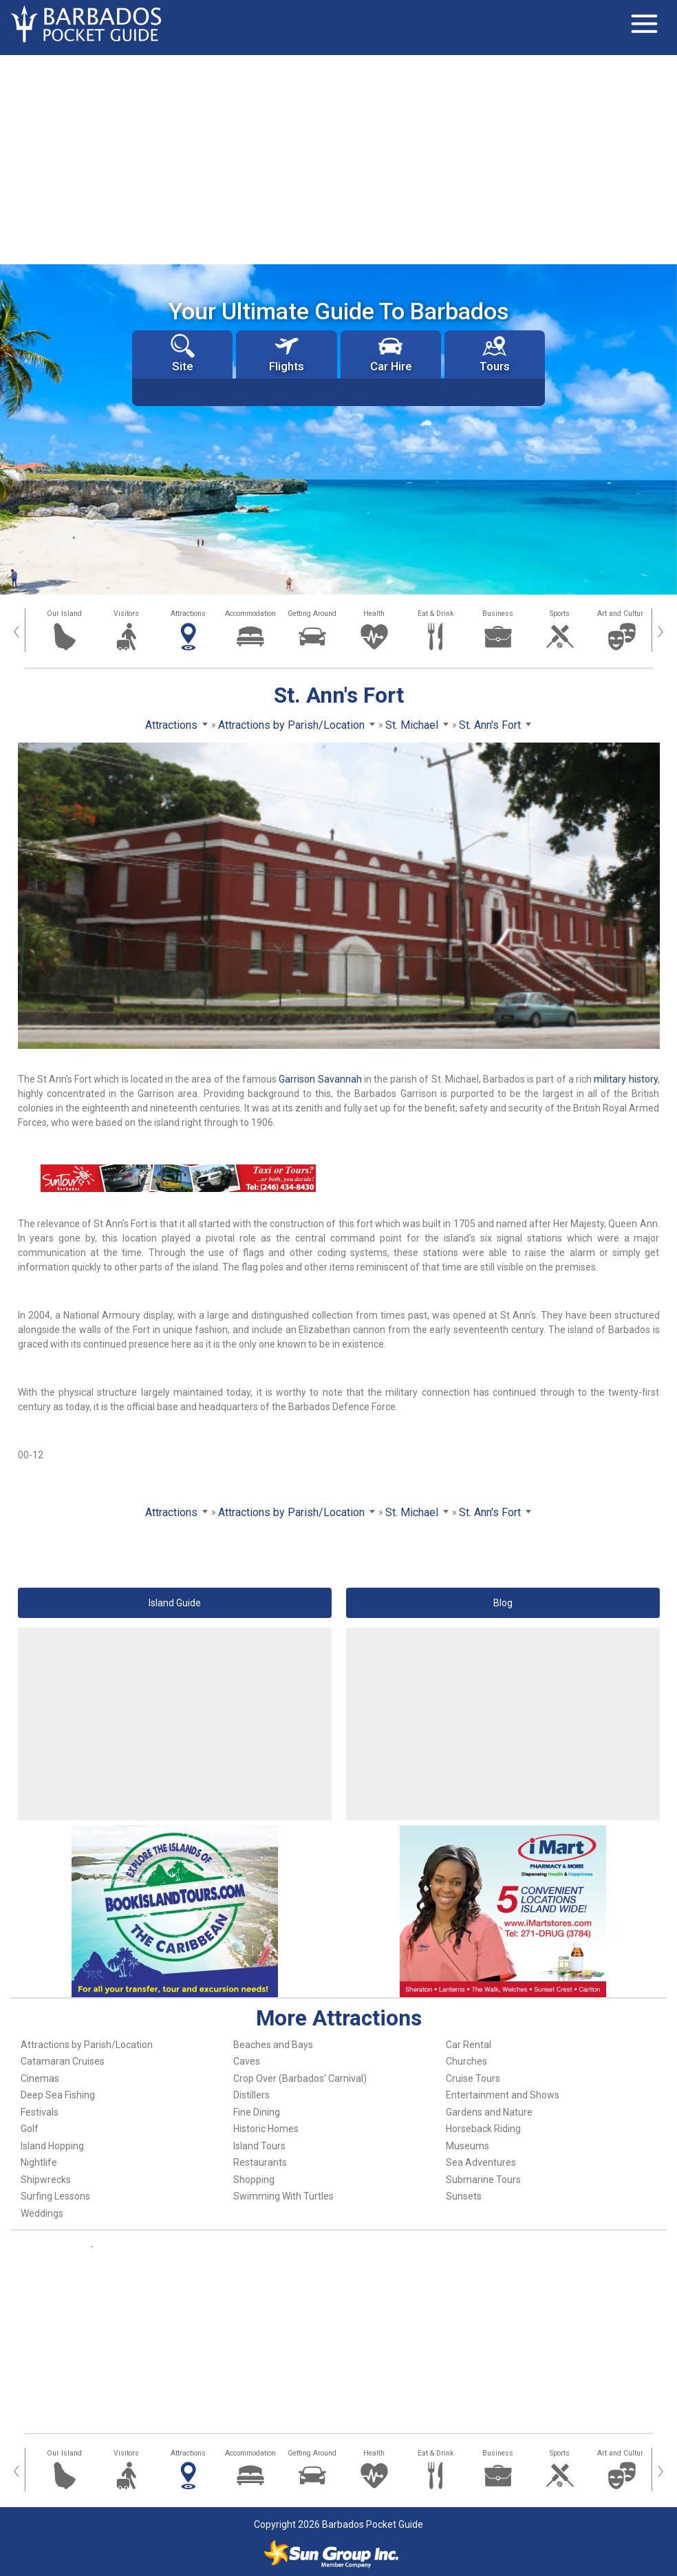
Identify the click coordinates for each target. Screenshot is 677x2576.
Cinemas (40, 2078)
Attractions (188, 613)
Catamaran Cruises (63, 2061)
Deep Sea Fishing (58, 2094)
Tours (495, 353)
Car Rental (468, 2044)
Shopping (254, 2179)
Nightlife (39, 2162)
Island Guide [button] (175, 1602)
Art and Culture (622, 613)
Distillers (251, 2094)
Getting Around (312, 613)
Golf (30, 2128)
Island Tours (259, 2145)
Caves (246, 2061)
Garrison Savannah (320, 1079)
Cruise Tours (473, 2078)
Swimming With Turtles (283, 2196)
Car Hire (390, 353)
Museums (467, 2145)
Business (497, 613)
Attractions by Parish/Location (87, 2044)
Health (374, 613)
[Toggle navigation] (644, 24)
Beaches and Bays (273, 2044)
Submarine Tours (483, 2179)
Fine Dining (256, 2112)
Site (183, 353)
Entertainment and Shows (502, 2094)
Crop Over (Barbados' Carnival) (300, 2078)
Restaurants (260, 2162)
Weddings (42, 2213)
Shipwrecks (46, 2179)
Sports (560, 613)
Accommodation (250, 613)
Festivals (39, 2112)
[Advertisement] (338, 158)
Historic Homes (266, 2128)
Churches (466, 2061)
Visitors (126, 613)
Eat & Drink (436, 613)
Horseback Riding (483, 2128)
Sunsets (464, 2196)
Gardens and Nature (489, 2112)
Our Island (64, 613)
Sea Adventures (481, 2162)
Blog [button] (503, 1602)
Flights (286, 353)
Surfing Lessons (55, 2196)
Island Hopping (52, 2145)
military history (625, 1079)
